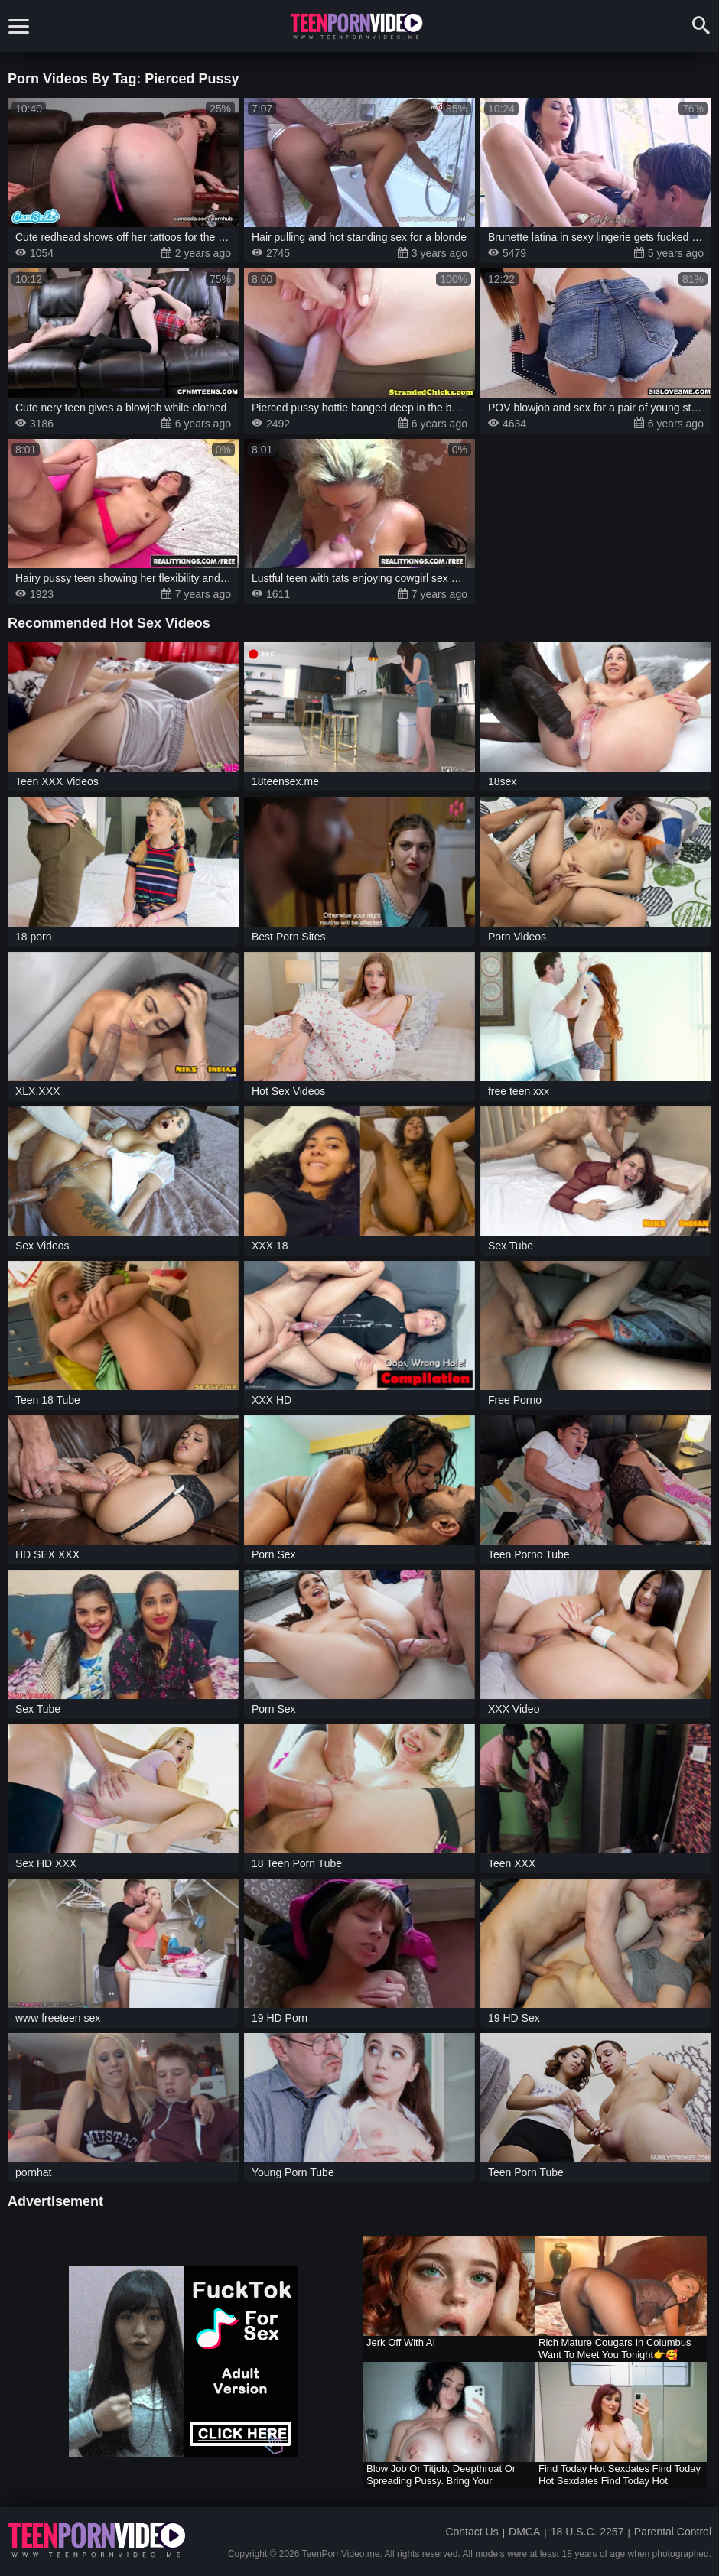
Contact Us (471, 2532)
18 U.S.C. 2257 (587, 2532)
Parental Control (672, 2532)
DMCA (524, 2532)
